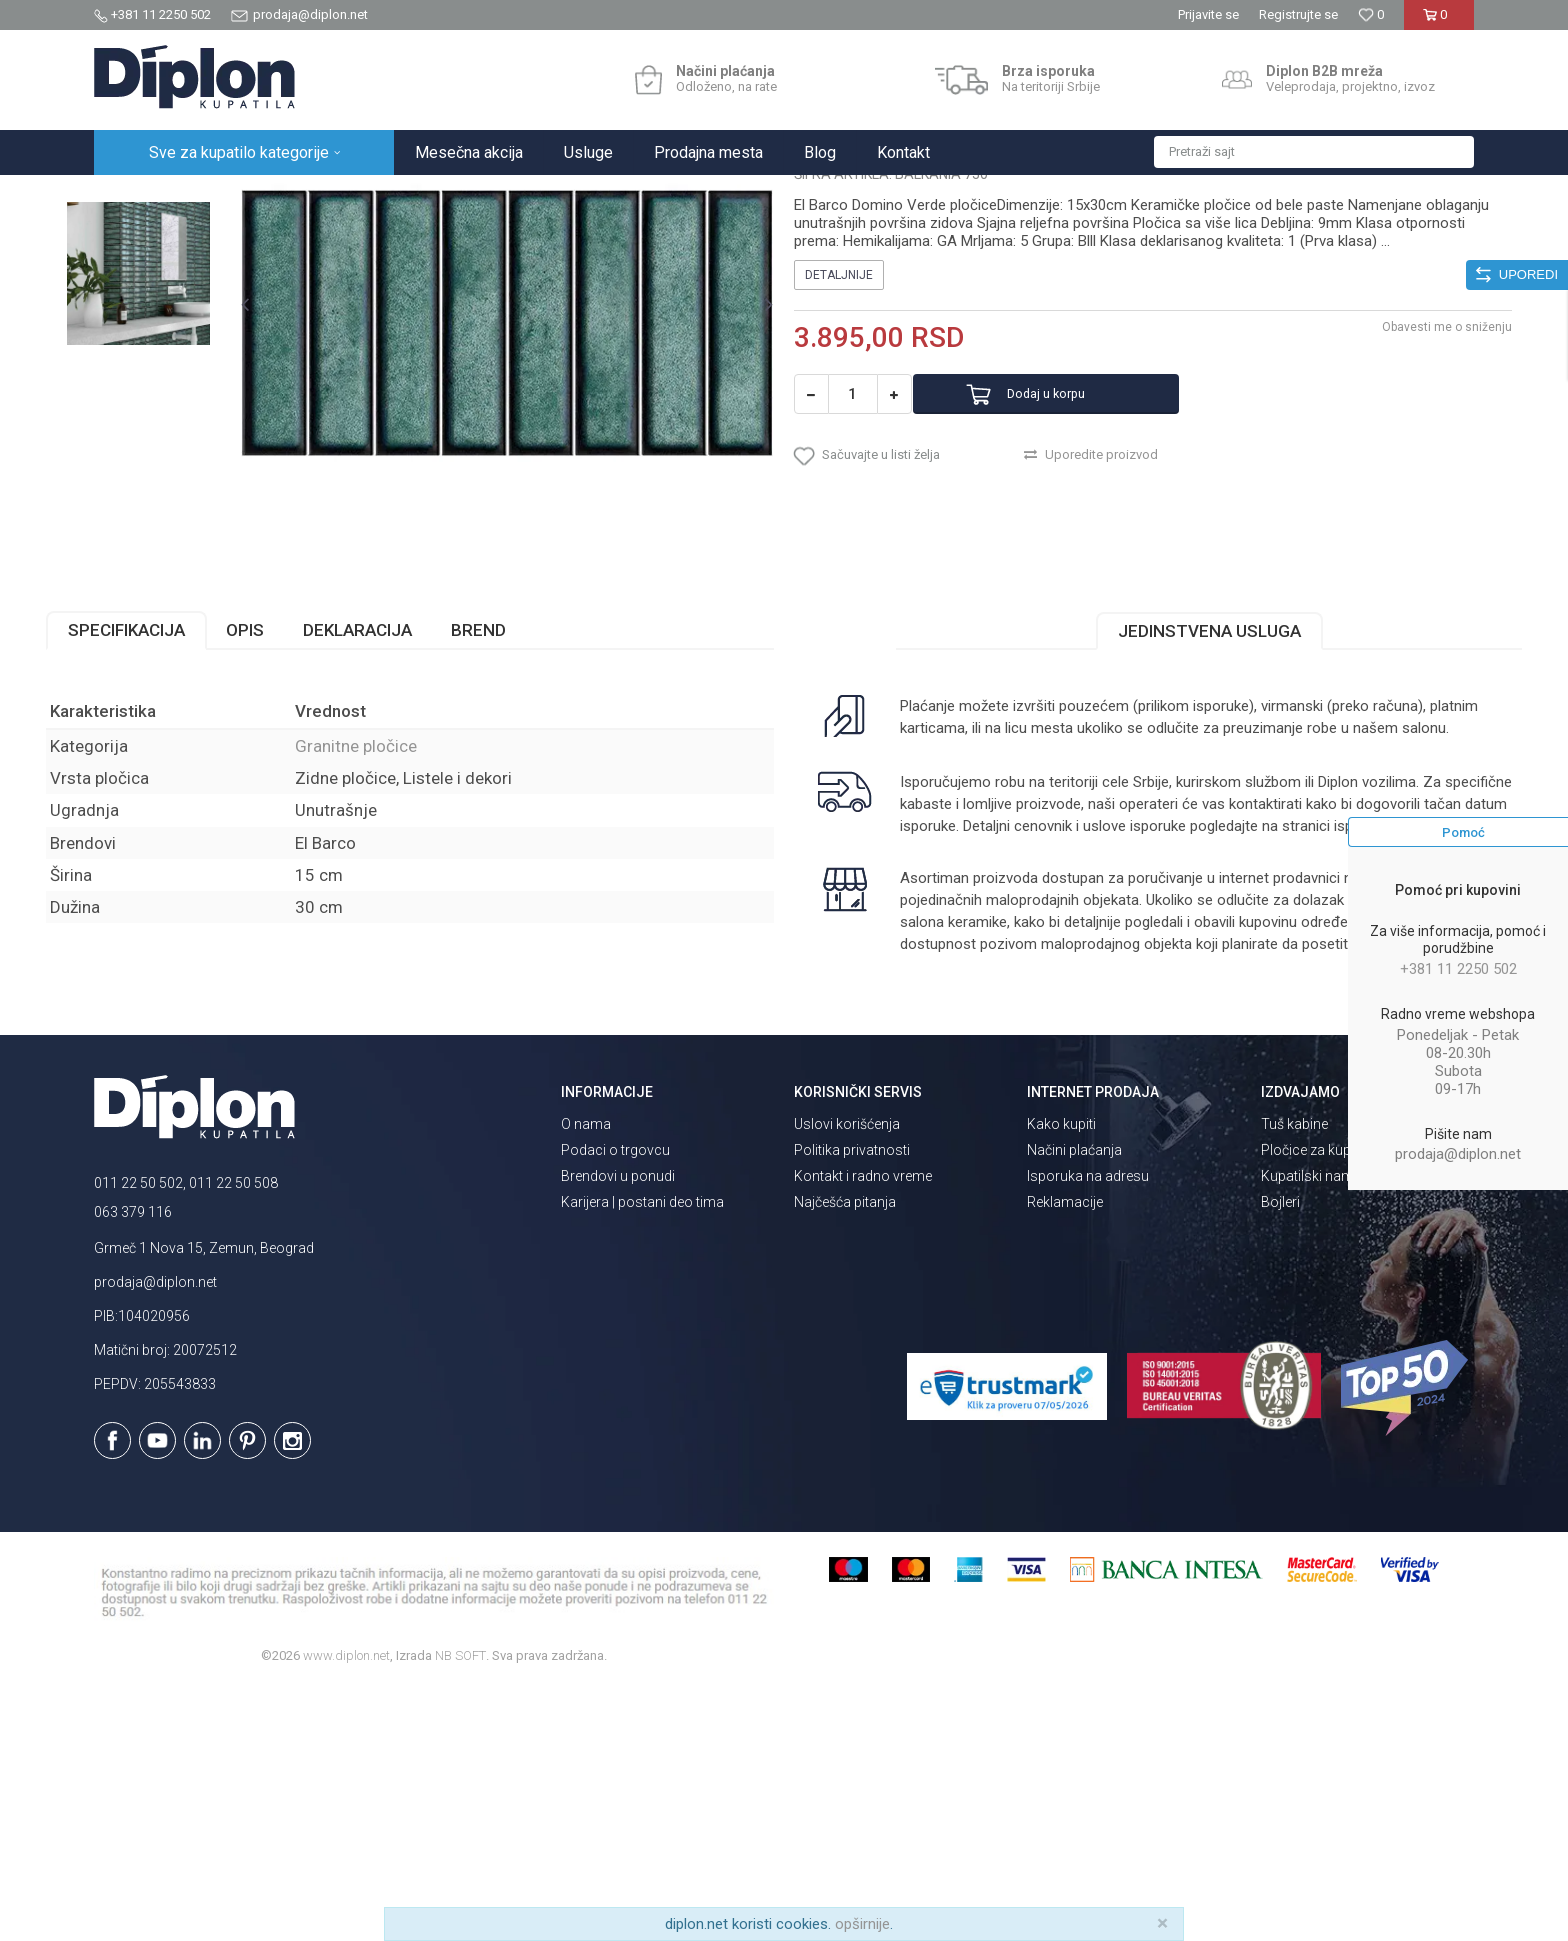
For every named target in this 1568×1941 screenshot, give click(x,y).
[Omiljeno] (1371, 14)
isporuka (973, 1058)
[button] (1314, 152)
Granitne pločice (404, 196)
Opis (293, 840)
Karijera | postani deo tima (642, 1455)
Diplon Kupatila (138, 196)
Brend (526, 840)
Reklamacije (1065, 1455)
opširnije (862, 1924)
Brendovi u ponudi (618, 1429)
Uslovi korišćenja (847, 1377)
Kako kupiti (1061, 1377)
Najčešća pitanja (845, 1455)
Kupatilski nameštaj (1322, 1429)
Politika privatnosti (852, 1403)
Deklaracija (405, 840)
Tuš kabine (1294, 1377)
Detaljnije (839, 485)
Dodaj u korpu (1077, 604)
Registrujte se (1298, 14)
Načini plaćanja (1074, 1403)
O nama (586, 1377)
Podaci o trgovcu (615, 1403)
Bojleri (1280, 1455)
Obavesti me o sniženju (1399, 537)
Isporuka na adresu (1088, 1429)
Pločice (321, 196)
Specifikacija (174, 840)
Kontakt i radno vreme (863, 1429)
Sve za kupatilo (241, 196)
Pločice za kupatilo (1319, 1403)
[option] (180, 314)
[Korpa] (1438, 22)
